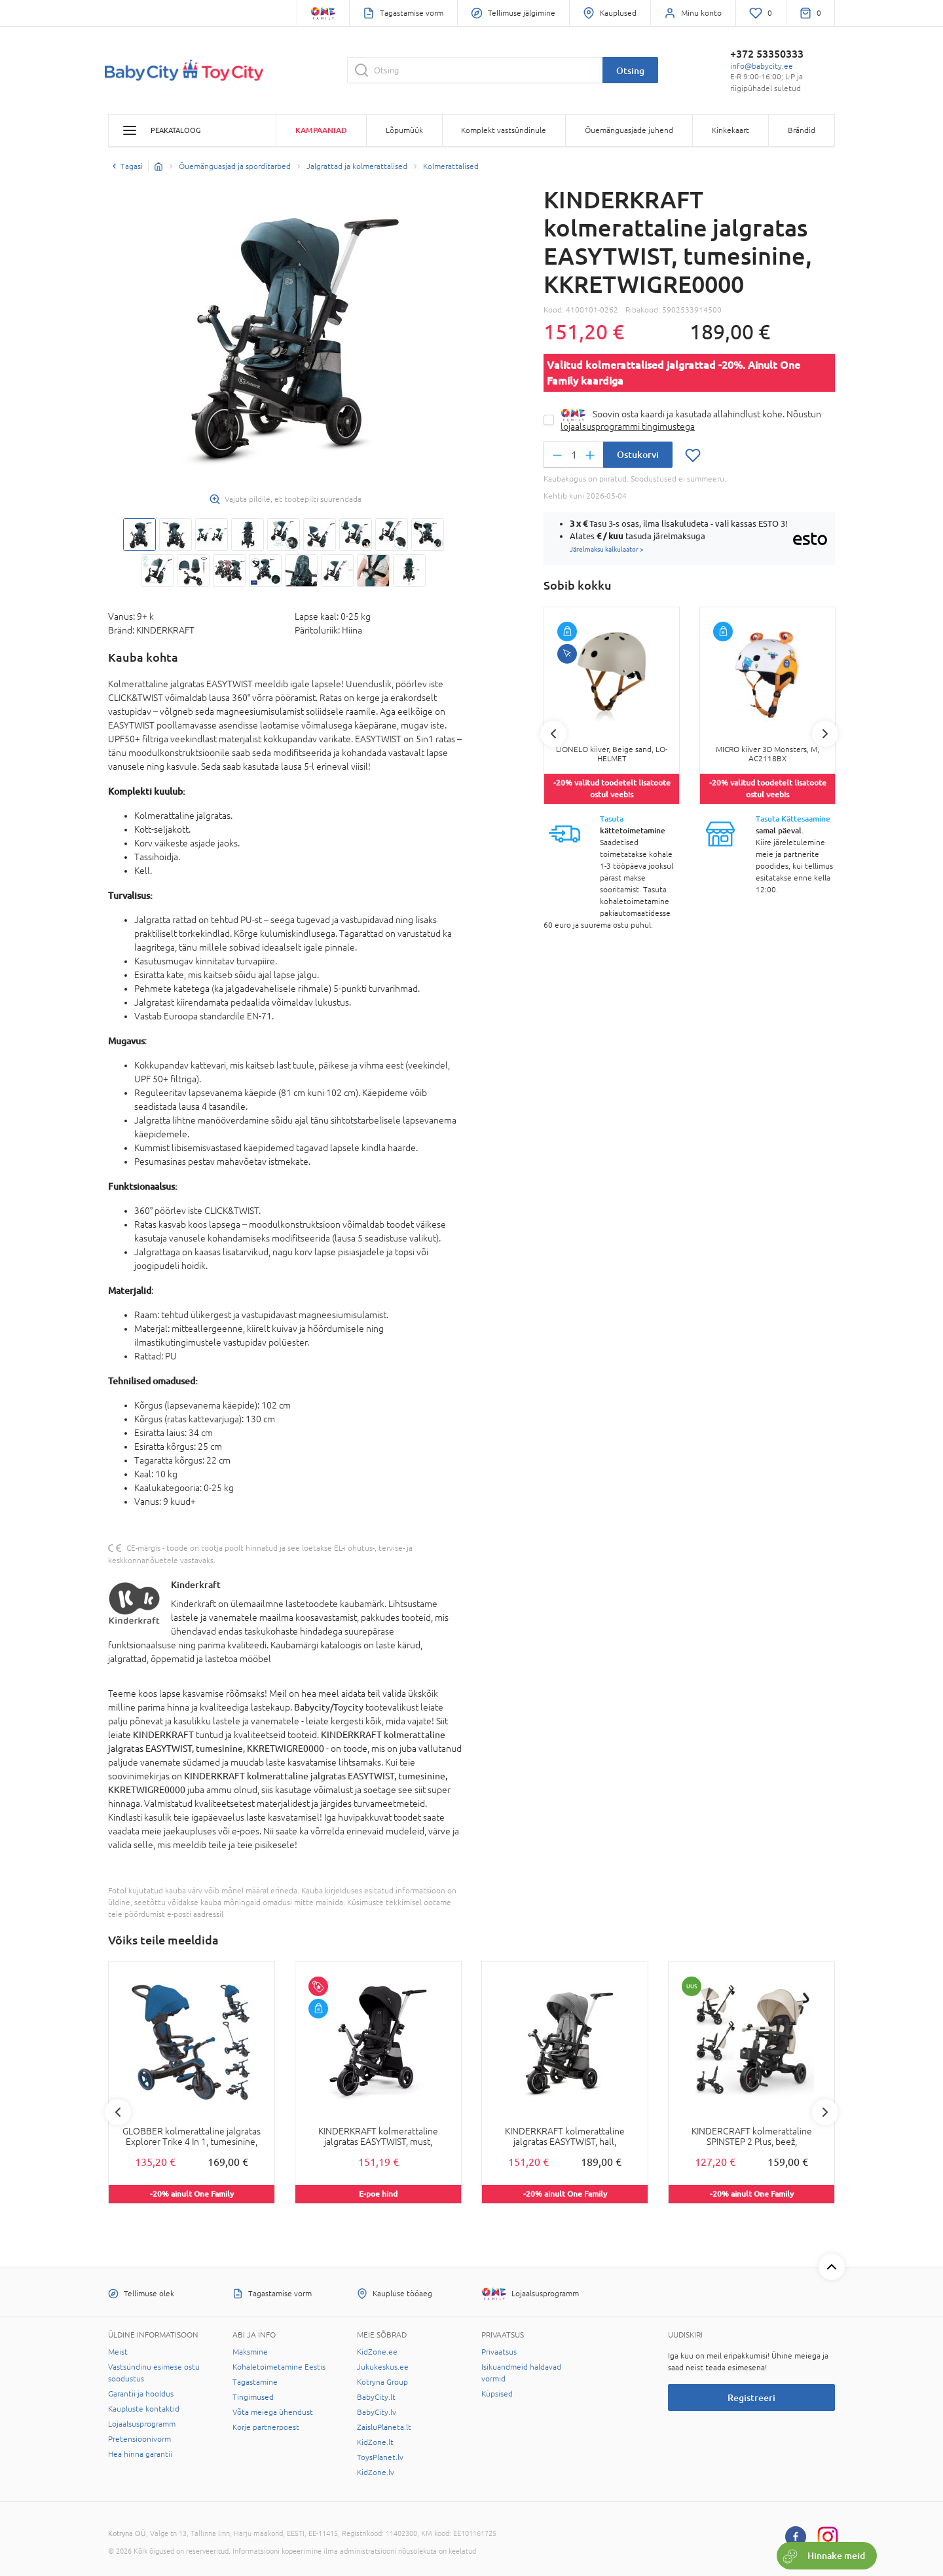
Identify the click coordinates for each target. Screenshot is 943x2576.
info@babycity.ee (761, 66)
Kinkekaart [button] (730, 130)
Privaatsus (499, 2352)
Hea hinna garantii (140, 2454)
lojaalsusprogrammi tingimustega (628, 426)
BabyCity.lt (376, 2397)
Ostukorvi (638, 454)
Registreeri (751, 2397)
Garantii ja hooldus (141, 2393)
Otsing (630, 70)
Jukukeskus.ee (383, 2367)
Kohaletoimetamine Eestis (278, 2367)
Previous (553, 734)
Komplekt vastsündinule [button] (503, 130)
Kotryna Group (382, 2382)
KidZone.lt (375, 2442)
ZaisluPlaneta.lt (384, 2427)
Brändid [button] (801, 130)
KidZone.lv (375, 2472)
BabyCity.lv (376, 2412)
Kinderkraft (196, 1584)
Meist (118, 2352)
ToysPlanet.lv (380, 2457)
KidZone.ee (377, 2352)
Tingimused (253, 2397)
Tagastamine (255, 2382)
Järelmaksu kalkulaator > (607, 549)
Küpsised (497, 2393)
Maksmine (250, 2352)
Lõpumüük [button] (404, 130)
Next (825, 734)
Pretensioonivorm (139, 2439)
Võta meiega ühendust (272, 2412)
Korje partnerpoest (265, 2427)
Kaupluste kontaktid (143, 2409)
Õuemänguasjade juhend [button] (629, 130)
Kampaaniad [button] (321, 130)
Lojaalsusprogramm (142, 2424)
